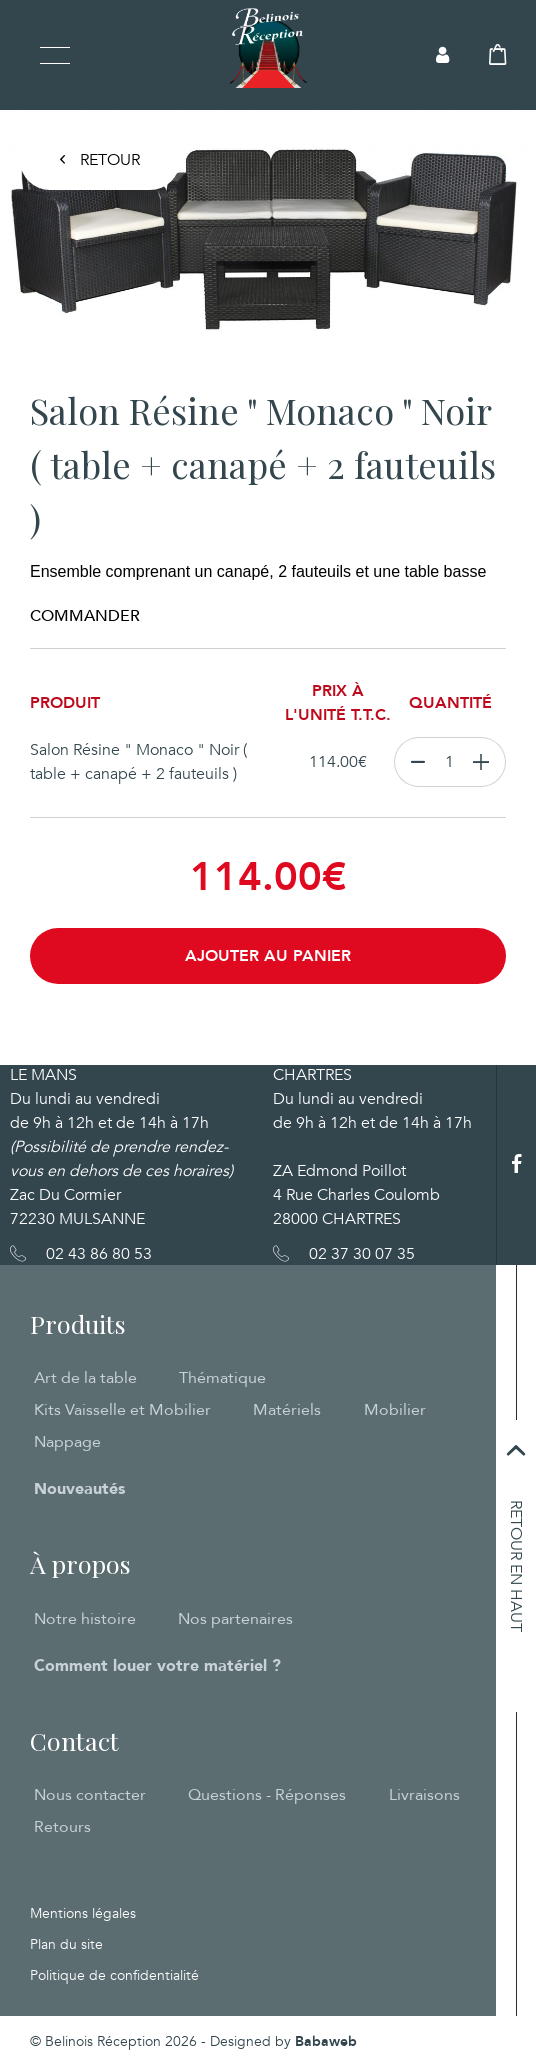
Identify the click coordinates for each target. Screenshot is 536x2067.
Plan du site (66, 1944)
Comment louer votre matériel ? (157, 1666)
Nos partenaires (235, 1619)
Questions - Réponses (267, 1795)
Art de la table (85, 1378)
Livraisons (424, 1795)
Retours (62, 1827)
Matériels (287, 1410)
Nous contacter (90, 1795)
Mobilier (395, 1410)
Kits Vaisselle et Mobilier (122, 1410)
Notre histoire (85, 1619)
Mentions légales (83, 1913)
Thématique (222, 1378)
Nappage (67, 1442)
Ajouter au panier (268, 956)
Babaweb (326, 2041)
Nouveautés (79, 1489)
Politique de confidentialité (114, 1975)
